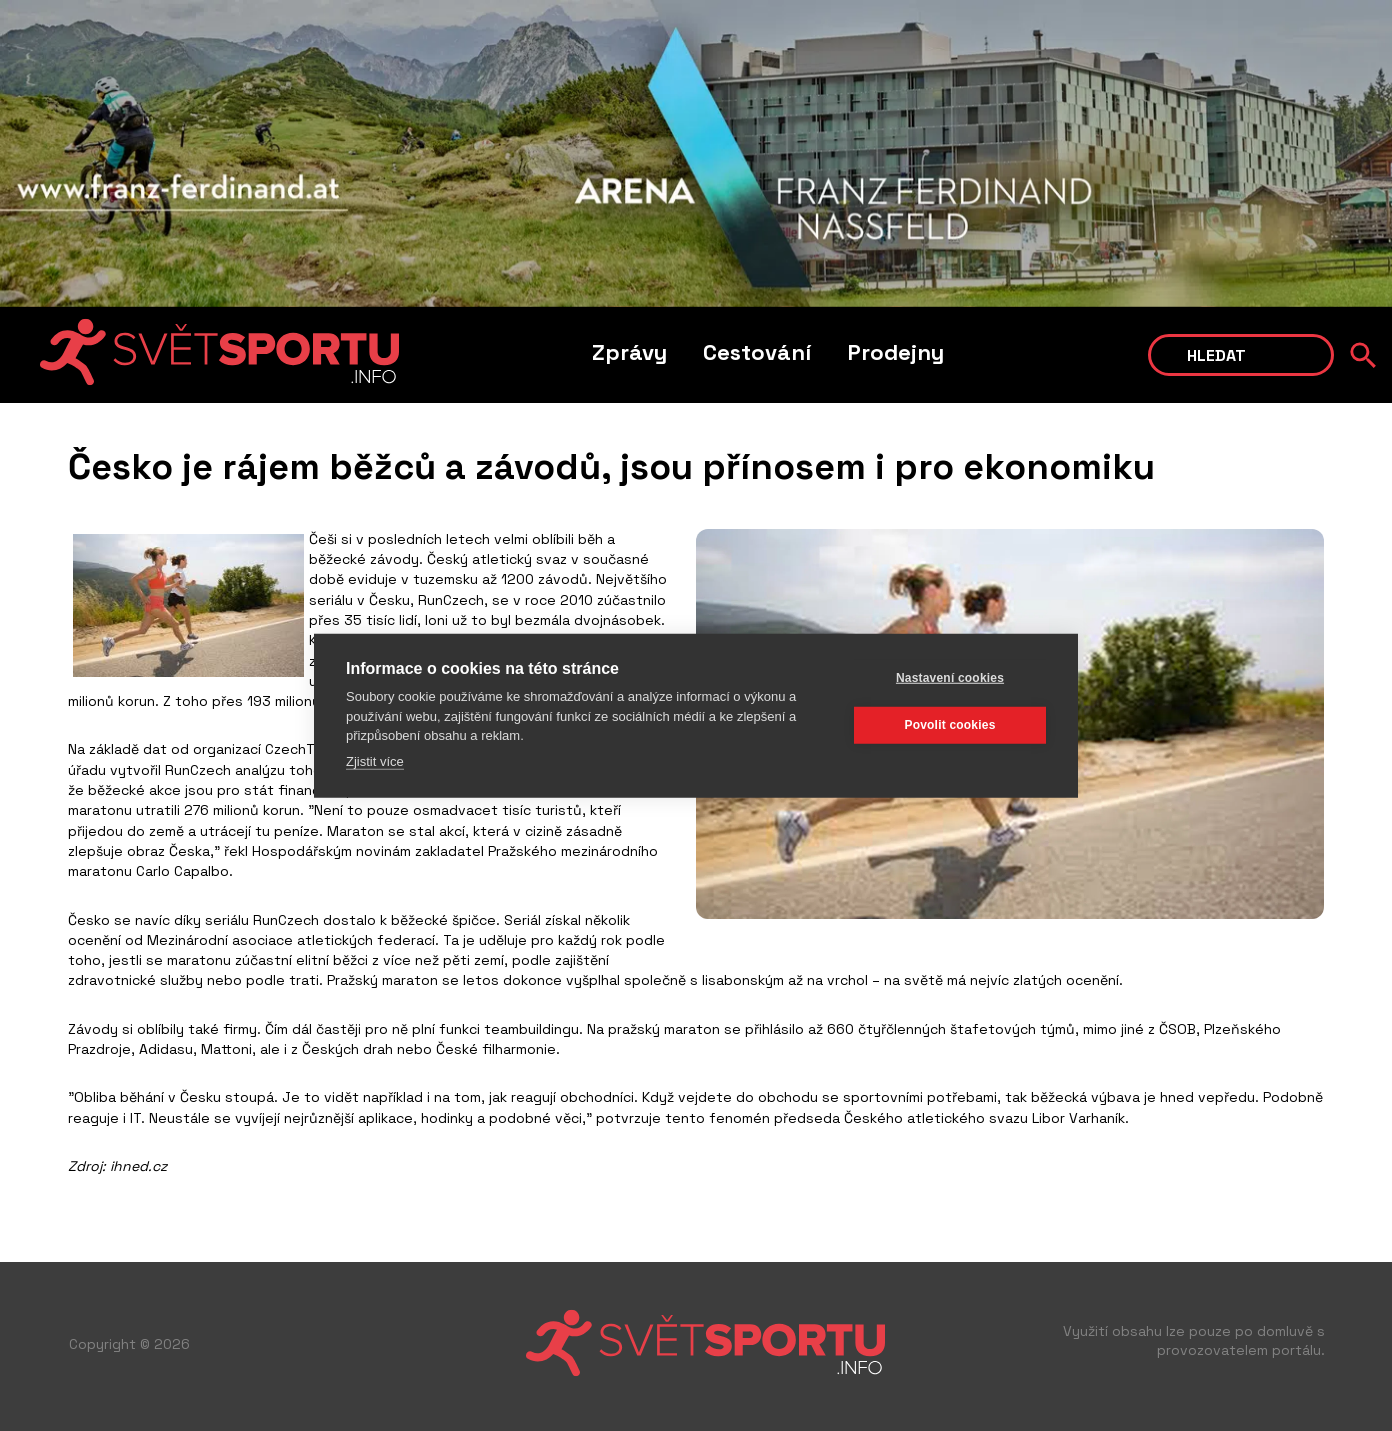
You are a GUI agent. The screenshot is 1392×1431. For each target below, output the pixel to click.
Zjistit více (375, 760)
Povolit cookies (949, 725)
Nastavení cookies (950, 678)
